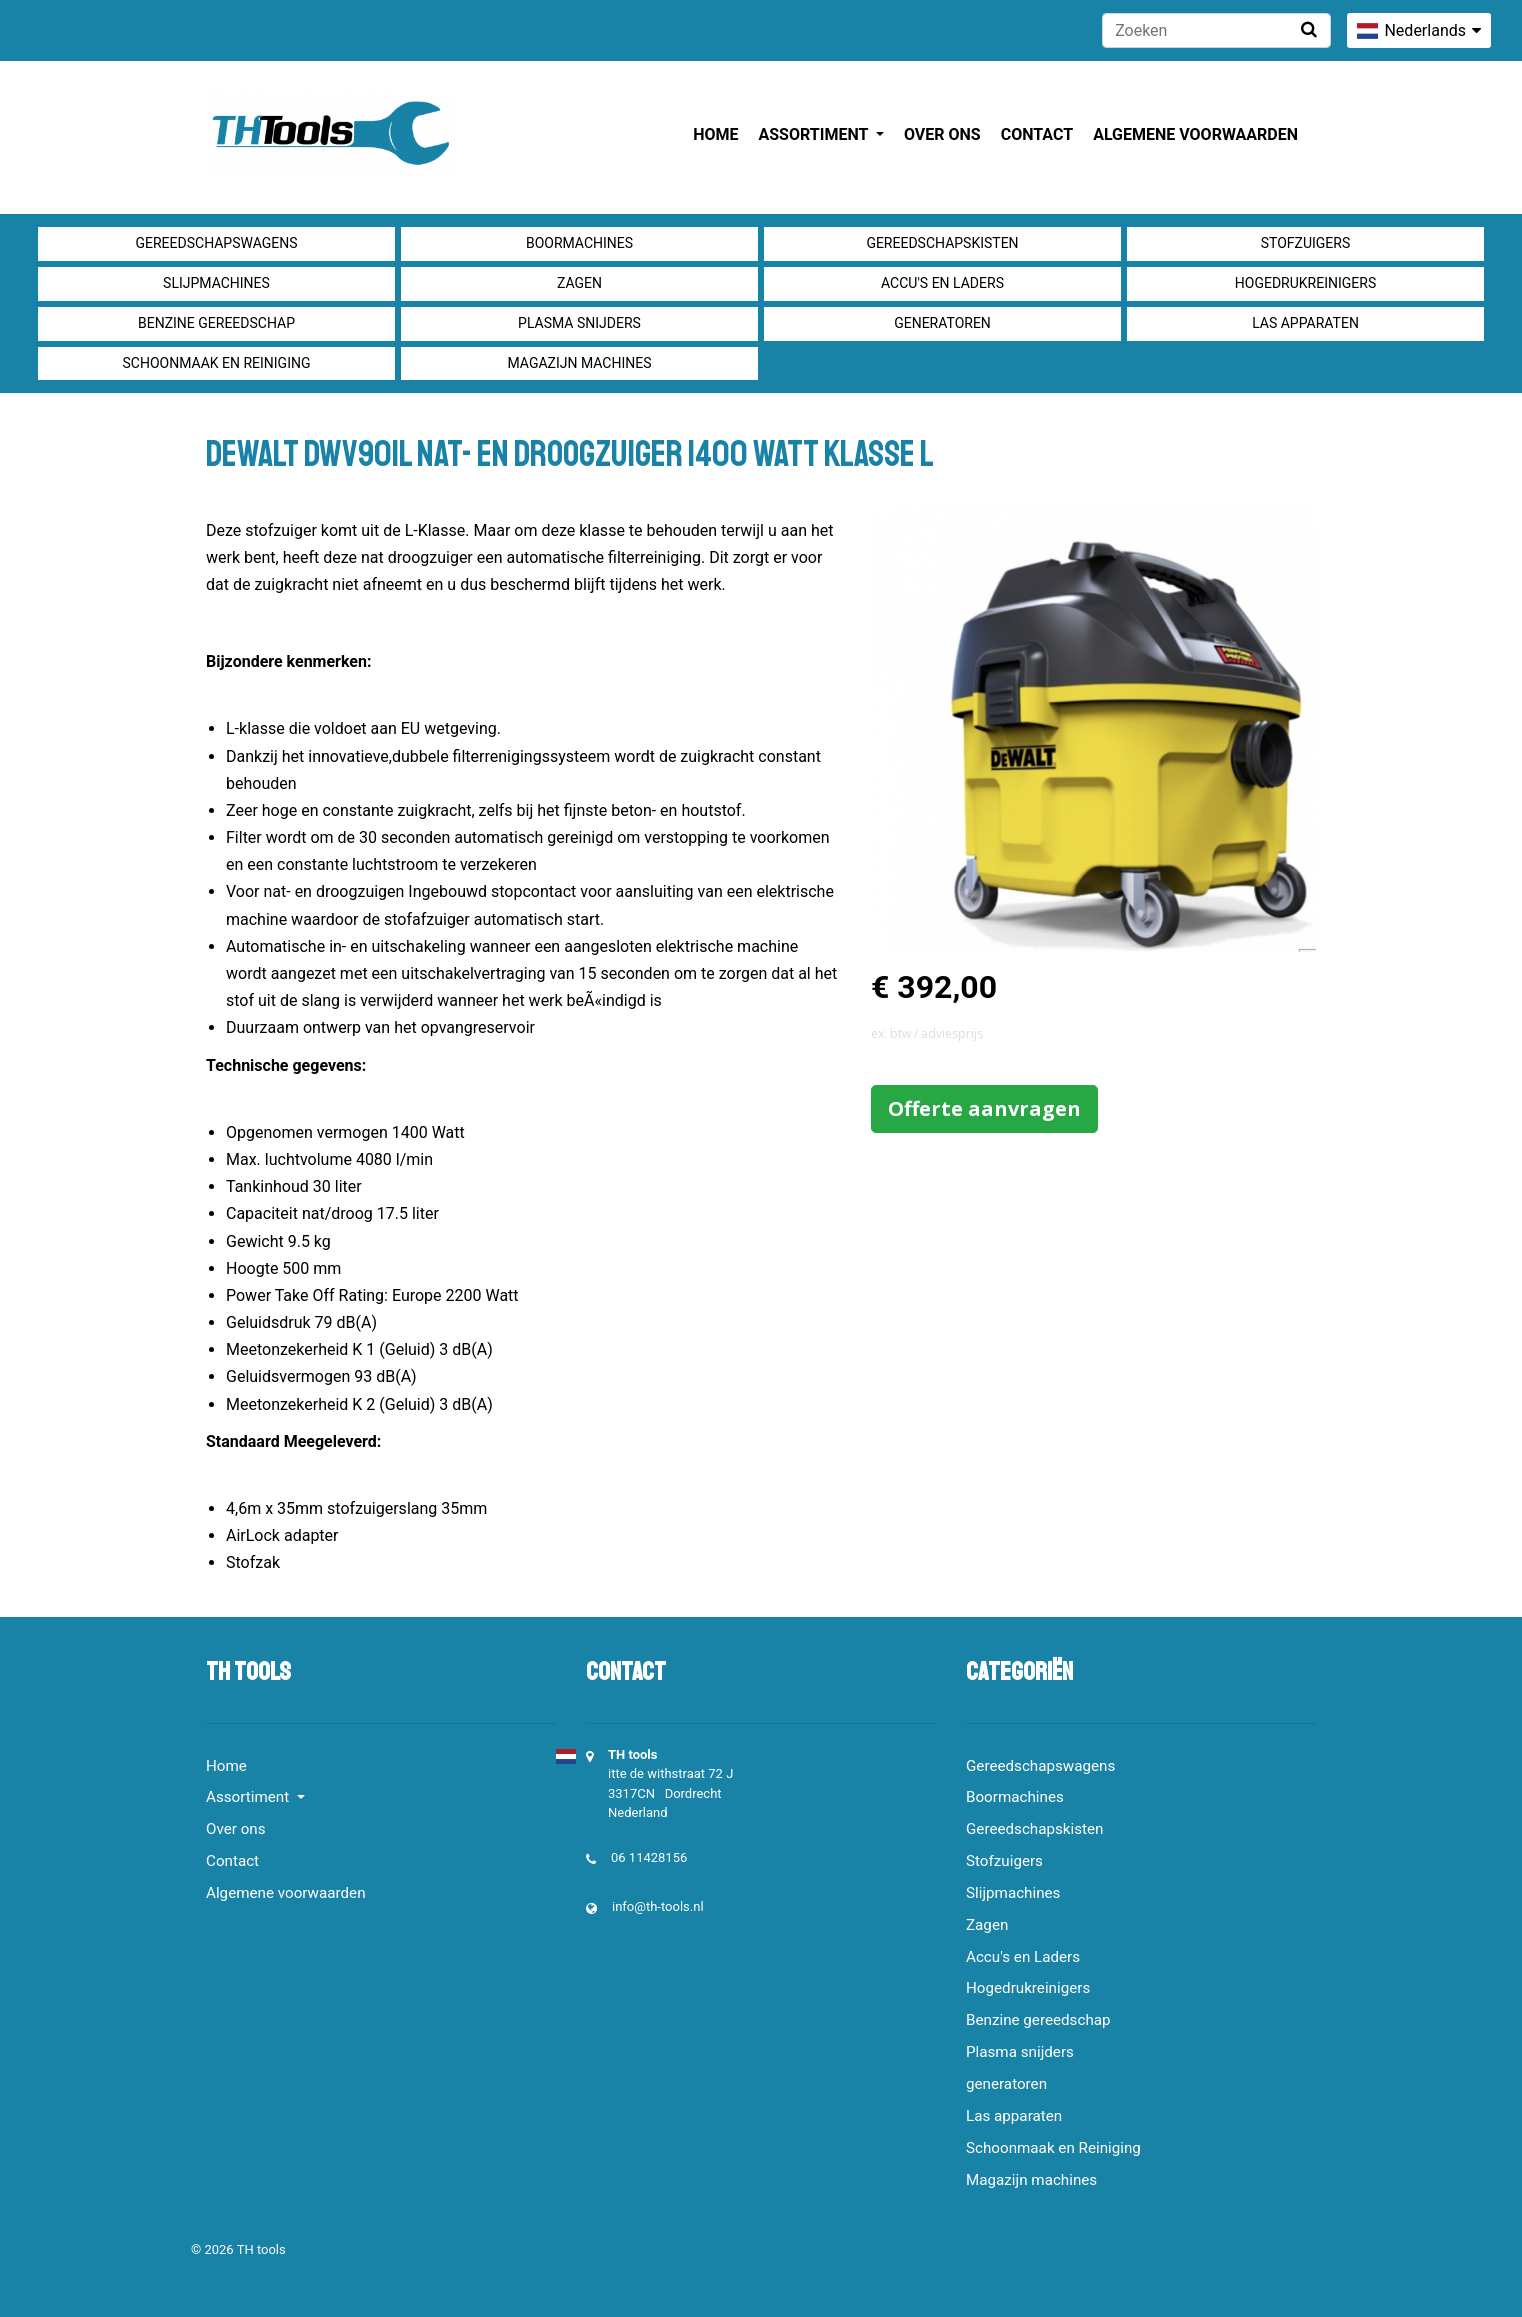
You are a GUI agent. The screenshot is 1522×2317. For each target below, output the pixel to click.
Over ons (942, 134)
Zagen (579, 283)
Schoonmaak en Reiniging (216, 363)
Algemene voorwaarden (1195, 134)
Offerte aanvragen (984, 1108)
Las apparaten (1305, 323)
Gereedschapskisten (942, 243)
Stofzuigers (1306, 243)
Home (715, 134)
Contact (1037, 134)
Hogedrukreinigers (1305, 283)
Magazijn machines (579, 363)
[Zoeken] (1216, 30)
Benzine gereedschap (216, 323)
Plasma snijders (579, 323)
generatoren (942, 323)
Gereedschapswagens (216, 243)
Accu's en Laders (942, 283)
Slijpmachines (216, 283)
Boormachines (579, 243)
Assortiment (815, 134)
